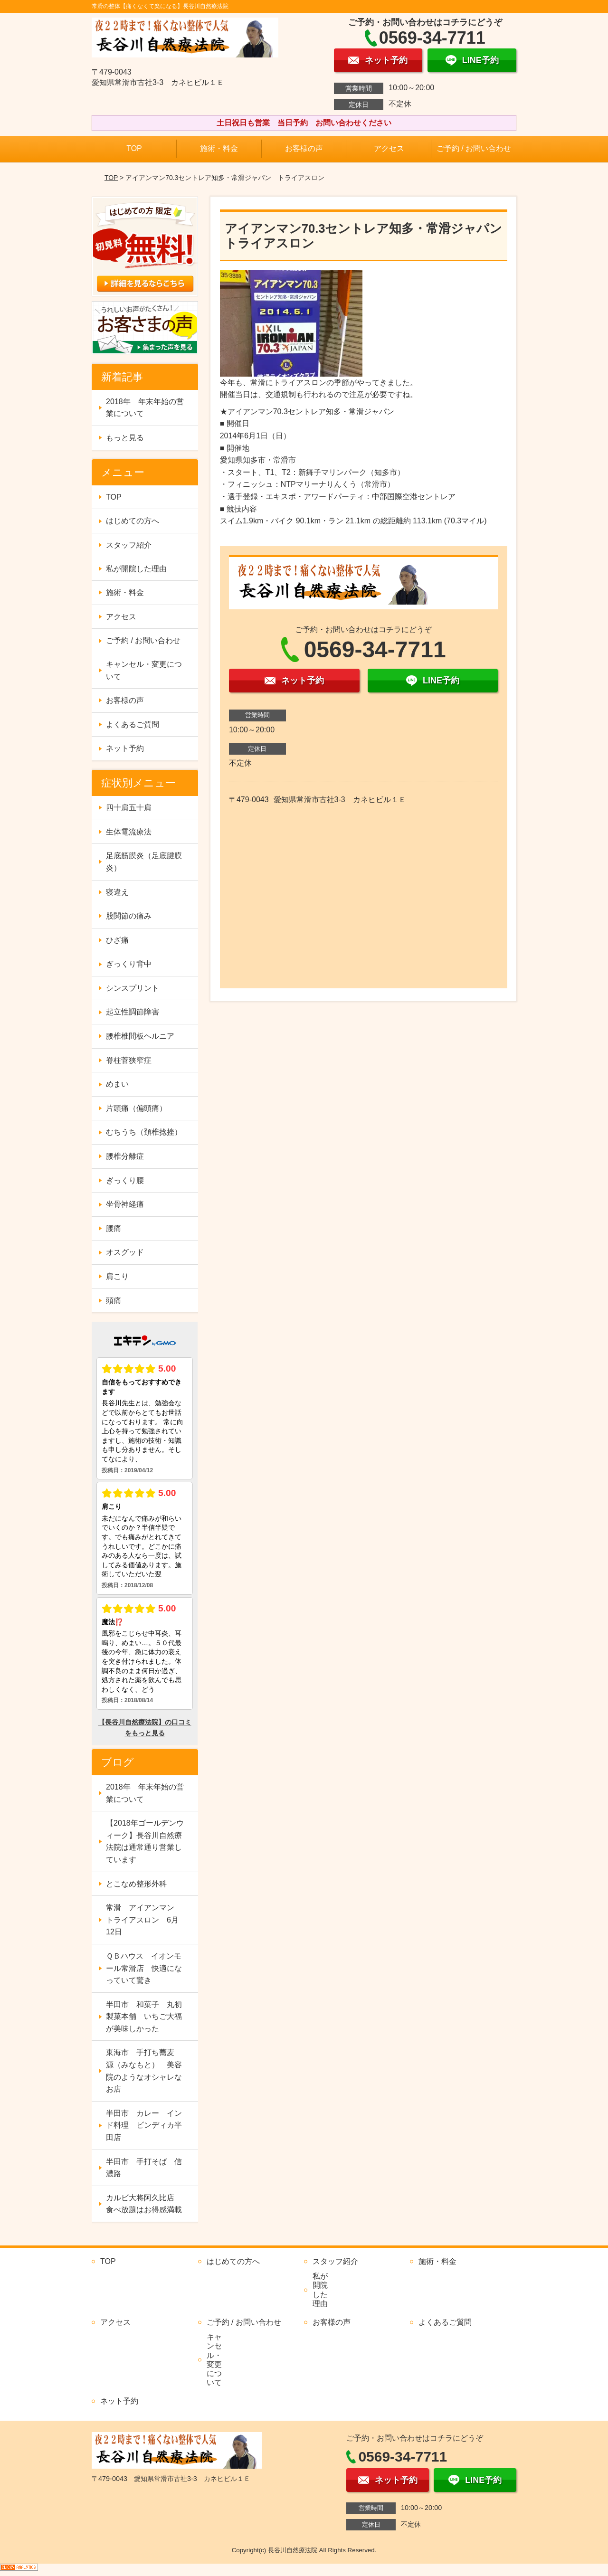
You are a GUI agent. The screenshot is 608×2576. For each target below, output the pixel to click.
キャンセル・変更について (144, 670)
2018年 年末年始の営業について (145, 408)
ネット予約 (125, 748)
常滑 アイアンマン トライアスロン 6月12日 (144, 1920)
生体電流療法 (129, 832)
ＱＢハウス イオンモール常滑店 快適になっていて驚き (144, 1968)
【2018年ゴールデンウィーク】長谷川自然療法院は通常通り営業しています (145, 1841)
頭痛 (113, 1301)
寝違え (117, 892)
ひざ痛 (117, 940)
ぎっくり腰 (125, 1180)
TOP (134, 148)
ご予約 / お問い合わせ (474, 148)
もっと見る (125, 438)
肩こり (117, 1276)
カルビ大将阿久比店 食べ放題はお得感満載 (144, 2204)
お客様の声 (304, 148)
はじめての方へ (132, 521)
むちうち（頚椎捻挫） (144, 1132)
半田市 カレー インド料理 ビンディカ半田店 (144, 2125)
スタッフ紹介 (129, 545)
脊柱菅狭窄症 (129, 1060)
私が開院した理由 (136, 569)
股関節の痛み (129, 916)
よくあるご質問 (132, 724)
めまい (117, 1084)
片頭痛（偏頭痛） (136, 1108)
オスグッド (125, 1252)
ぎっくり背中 (129, 964)
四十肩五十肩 (129, 808)
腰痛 (113, 1228)
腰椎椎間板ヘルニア (140, 1036)
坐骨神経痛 (125, 1204)
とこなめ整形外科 (136, 1884)
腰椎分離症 (125, 1156)
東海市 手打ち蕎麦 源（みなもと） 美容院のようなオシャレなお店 (144, 2070)
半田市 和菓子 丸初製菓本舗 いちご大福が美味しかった (144, 2016)
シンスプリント (132, 988)
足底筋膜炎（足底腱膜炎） (144, 862)
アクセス (389, 148)
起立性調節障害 (132, 1012)
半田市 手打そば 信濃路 (144, 2168)
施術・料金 (219, 148)
